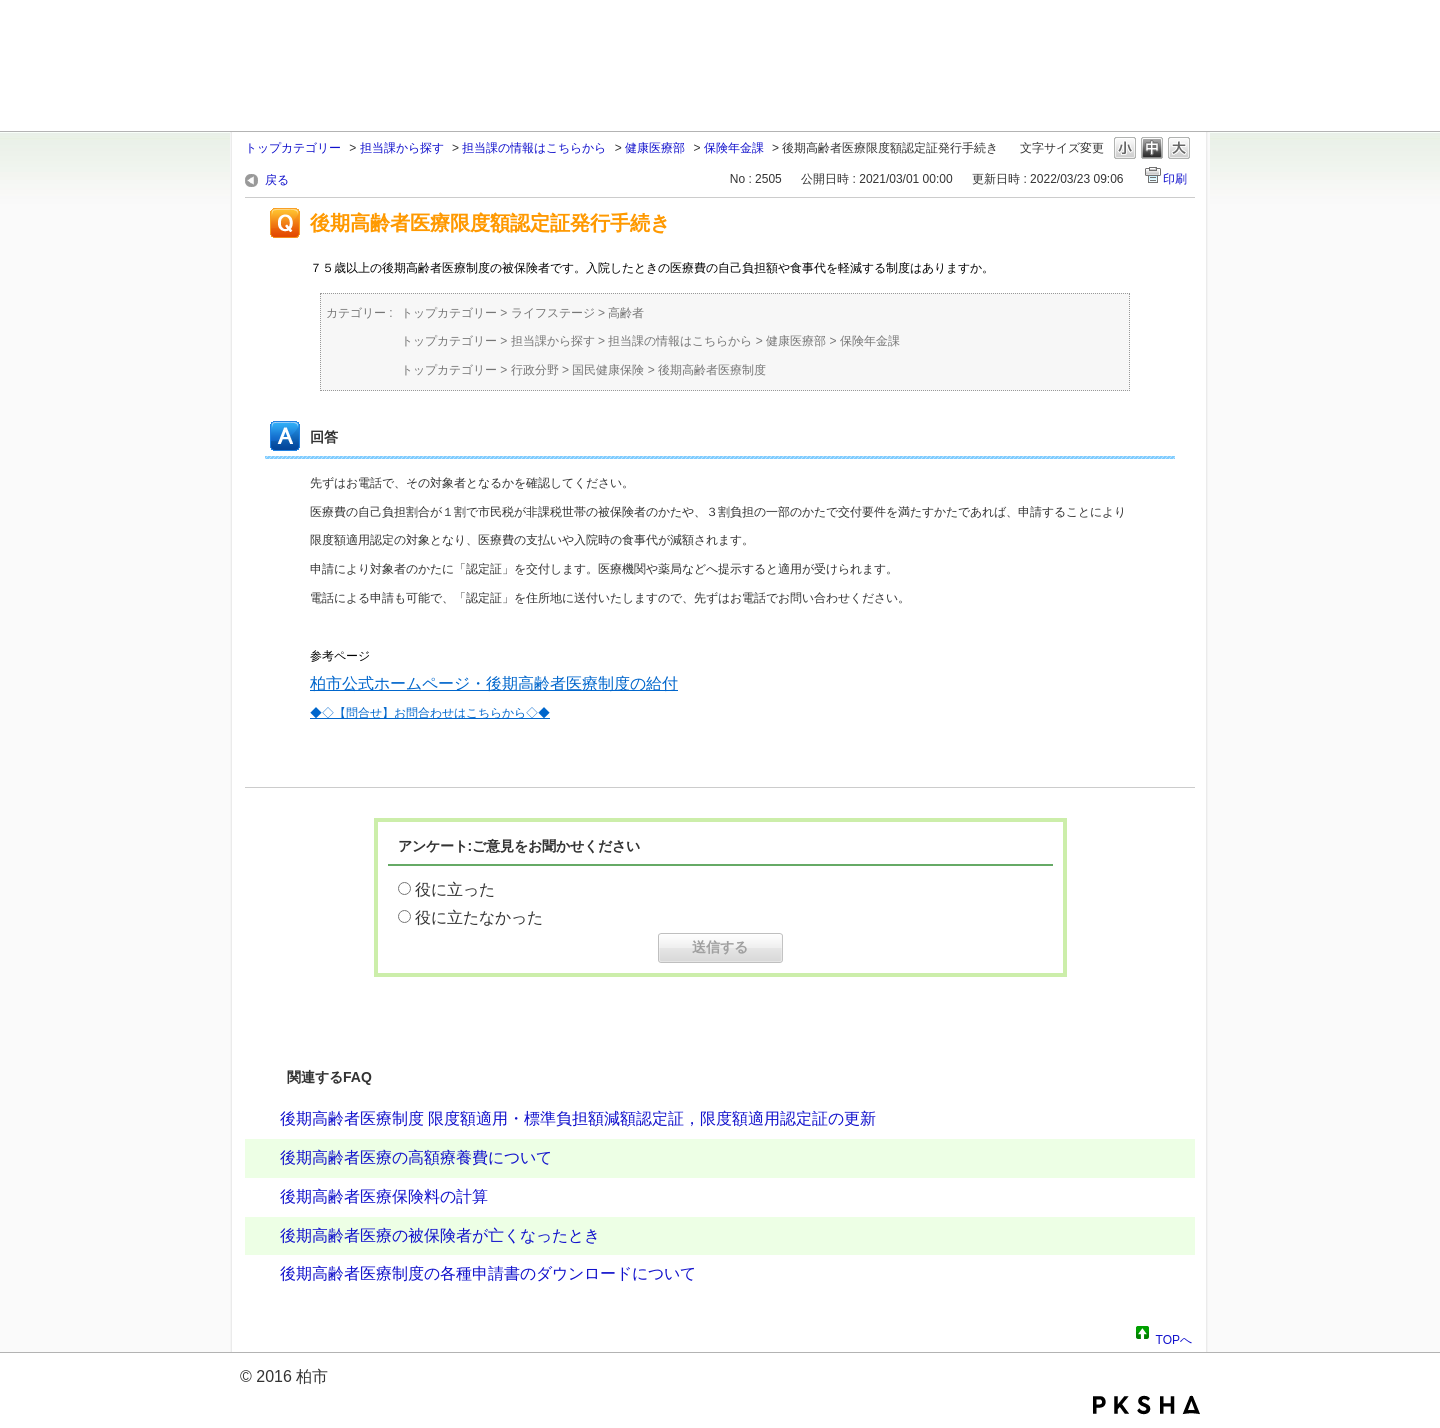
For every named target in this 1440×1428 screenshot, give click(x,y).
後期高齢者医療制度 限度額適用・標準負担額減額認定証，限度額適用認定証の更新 (578, 1118)
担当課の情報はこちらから (534, 148)
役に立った (455, 889)
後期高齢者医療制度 (712, 370)
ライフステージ (553, 313)
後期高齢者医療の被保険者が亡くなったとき (440, 1235)
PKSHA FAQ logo (1146, 1405)
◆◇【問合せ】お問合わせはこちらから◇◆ (430, 713)
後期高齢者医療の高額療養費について (416, 1157)
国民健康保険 (608, 370)
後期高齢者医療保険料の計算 (384, 1196)
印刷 (1175, 179)
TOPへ (1174, 1337)
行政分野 (535, 370)
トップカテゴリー (293, 148)
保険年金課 (734, 148)
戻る (277, 180)
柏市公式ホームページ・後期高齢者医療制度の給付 (494, 683)
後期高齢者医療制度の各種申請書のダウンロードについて (488, 1273)
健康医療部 (655, 148)
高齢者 (626, 313)
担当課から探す (402, 148)
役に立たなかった (479, 917)
